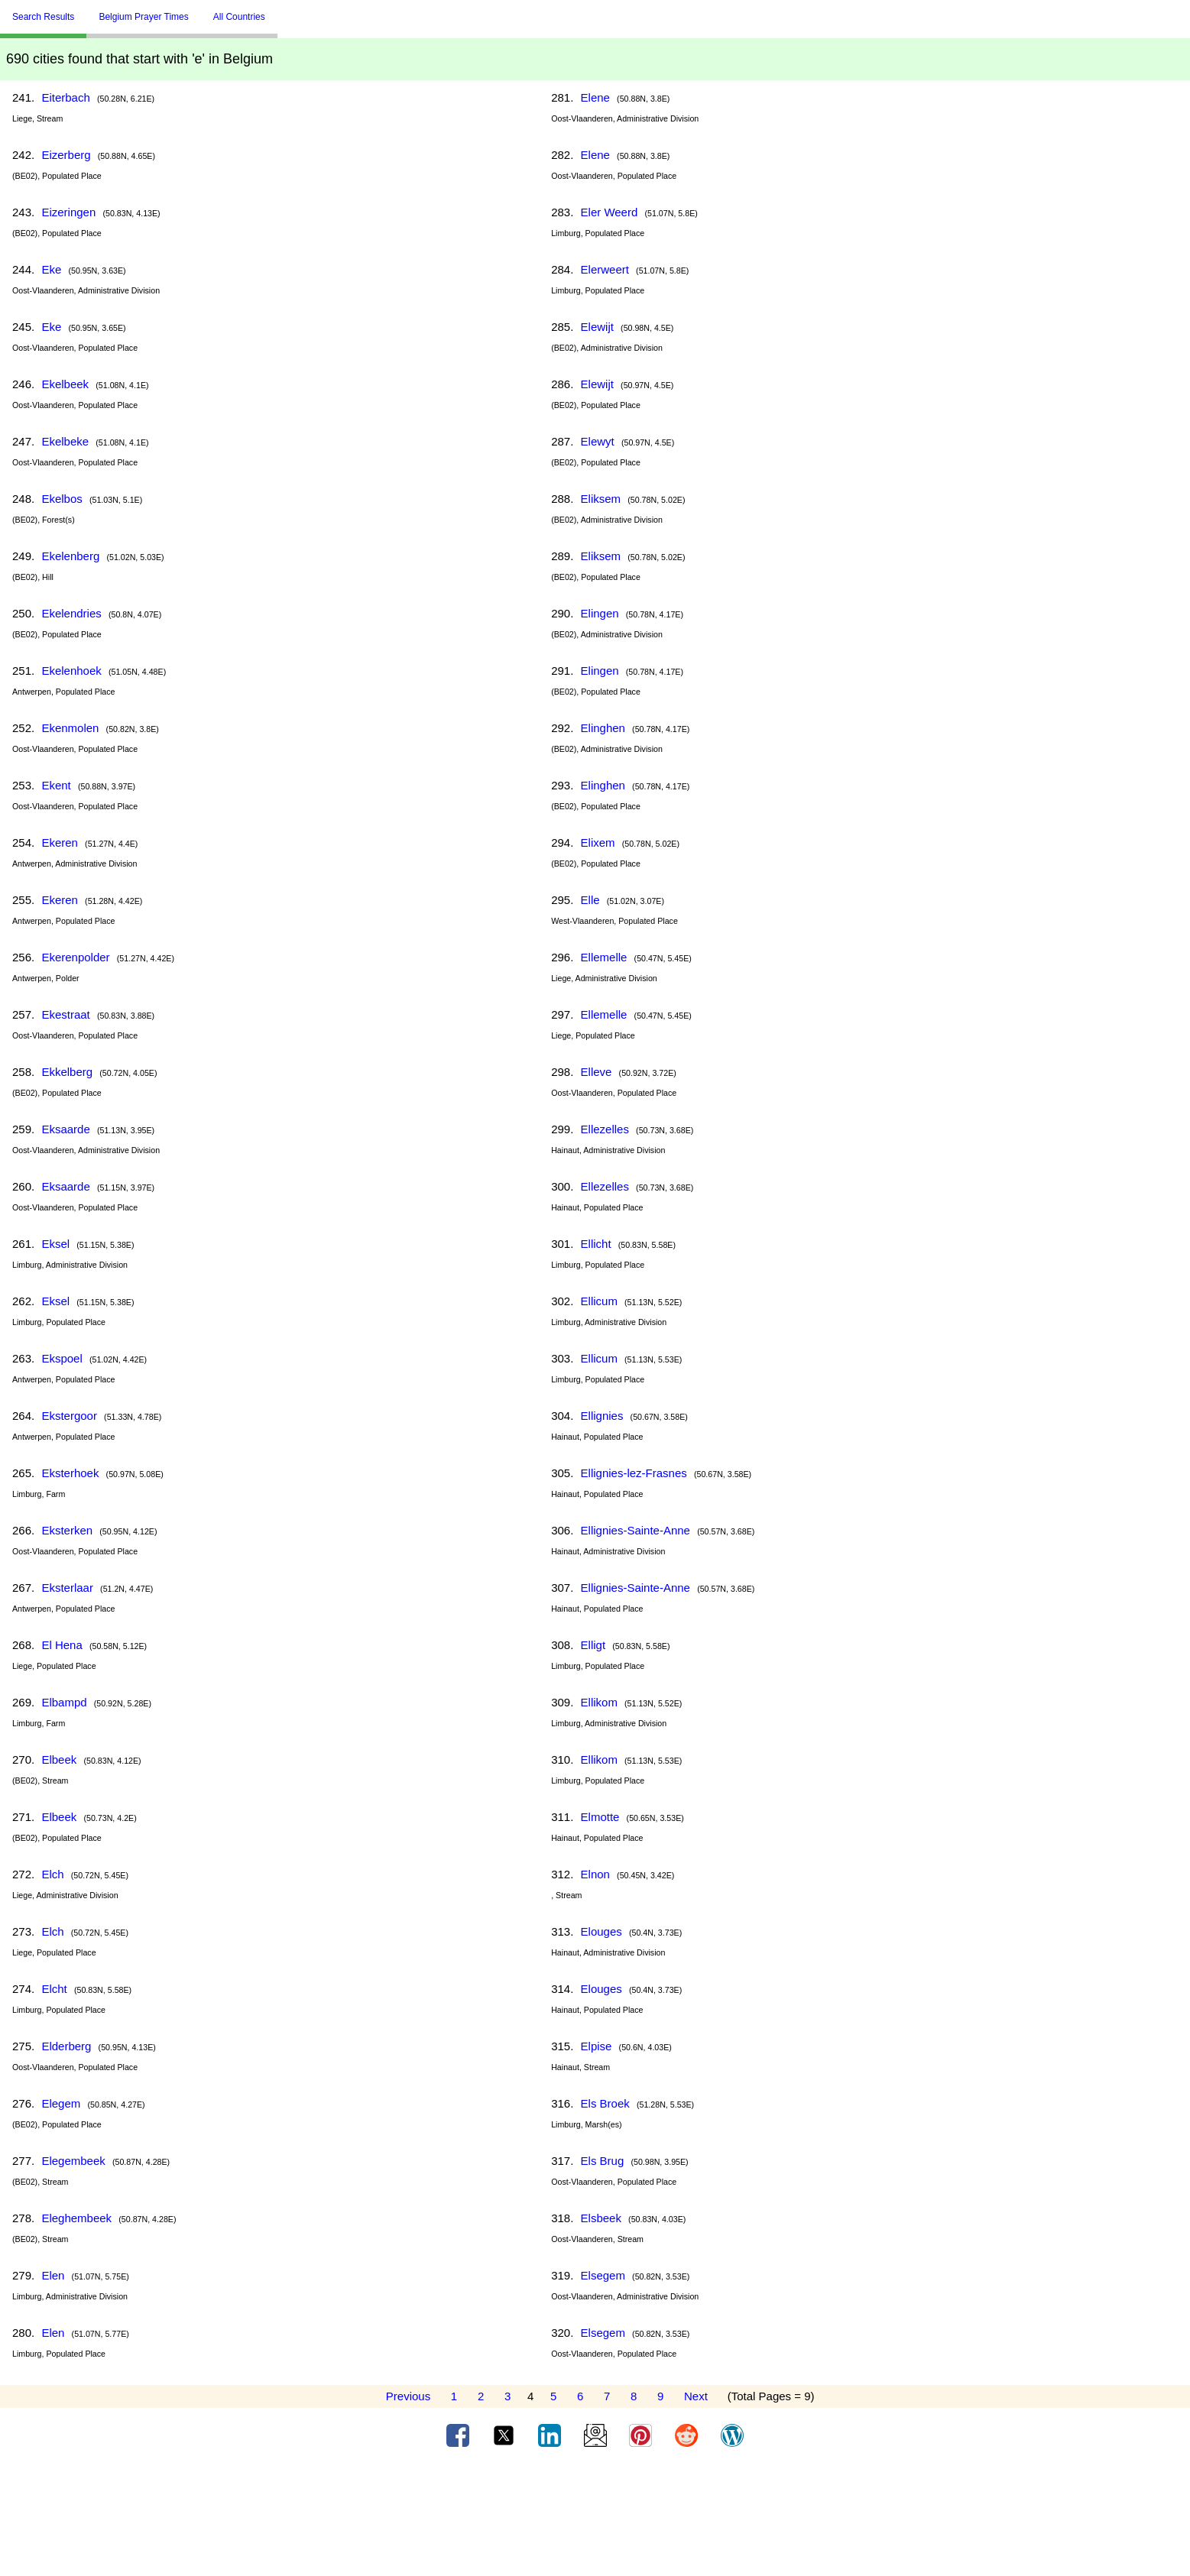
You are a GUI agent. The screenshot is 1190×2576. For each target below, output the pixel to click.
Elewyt (597, 441)
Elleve (596, 1071)
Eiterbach (65, 97)
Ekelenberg (70, 555)
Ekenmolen (70, 727)
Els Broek (605, 2103)
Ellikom (599, 1702)
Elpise (596, 2046)
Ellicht (596, 1243)
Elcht (53, 1988)
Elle (590, 899)
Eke (51, 269)
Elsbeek (601, 2217)
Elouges (601, 1931)
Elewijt (597, 326)
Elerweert (605, 269)
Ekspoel (61, 1358)
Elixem (598, 842)
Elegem (60, 2103)
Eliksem (601, 498)
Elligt (593, 1644)
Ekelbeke (65, 441)
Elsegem (603, 2275)
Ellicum (599, 1300)
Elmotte (600, 1816)
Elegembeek (73, 2160)
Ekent (55, 785)
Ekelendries (71, 613)
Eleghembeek (76, 2217)
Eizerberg (65, 154)
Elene (595, 97)
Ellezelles (605, 1129)
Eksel (55, 1243)
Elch (52, 1874)
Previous (408, 2396)
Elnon (595, 1874)
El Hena (61, 1644)
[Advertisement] (595, 2517)
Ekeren (59, 842)
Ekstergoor (69, 1415)
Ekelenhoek (71, 670)
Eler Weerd (609, 212)
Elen (52, 2275)
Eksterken (66, 1530)
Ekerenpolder (75, 957)
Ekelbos (61, 498)
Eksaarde (65, 1129)
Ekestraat (65, 1014)
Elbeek (58, 1759)
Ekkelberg (66, 1071)
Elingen (600, 613)
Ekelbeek (65, 383)
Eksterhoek (70, 1472)
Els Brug (602, 2160)
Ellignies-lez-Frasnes (634, 1472)
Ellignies (602, 1415)
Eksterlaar (67, 1587)
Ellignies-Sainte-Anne (635, 1530)
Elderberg (66, 2046)
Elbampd (63, 1702)
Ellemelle (604, 957)
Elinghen (603, 727)
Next (696, 2396)
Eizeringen (68, 212)
